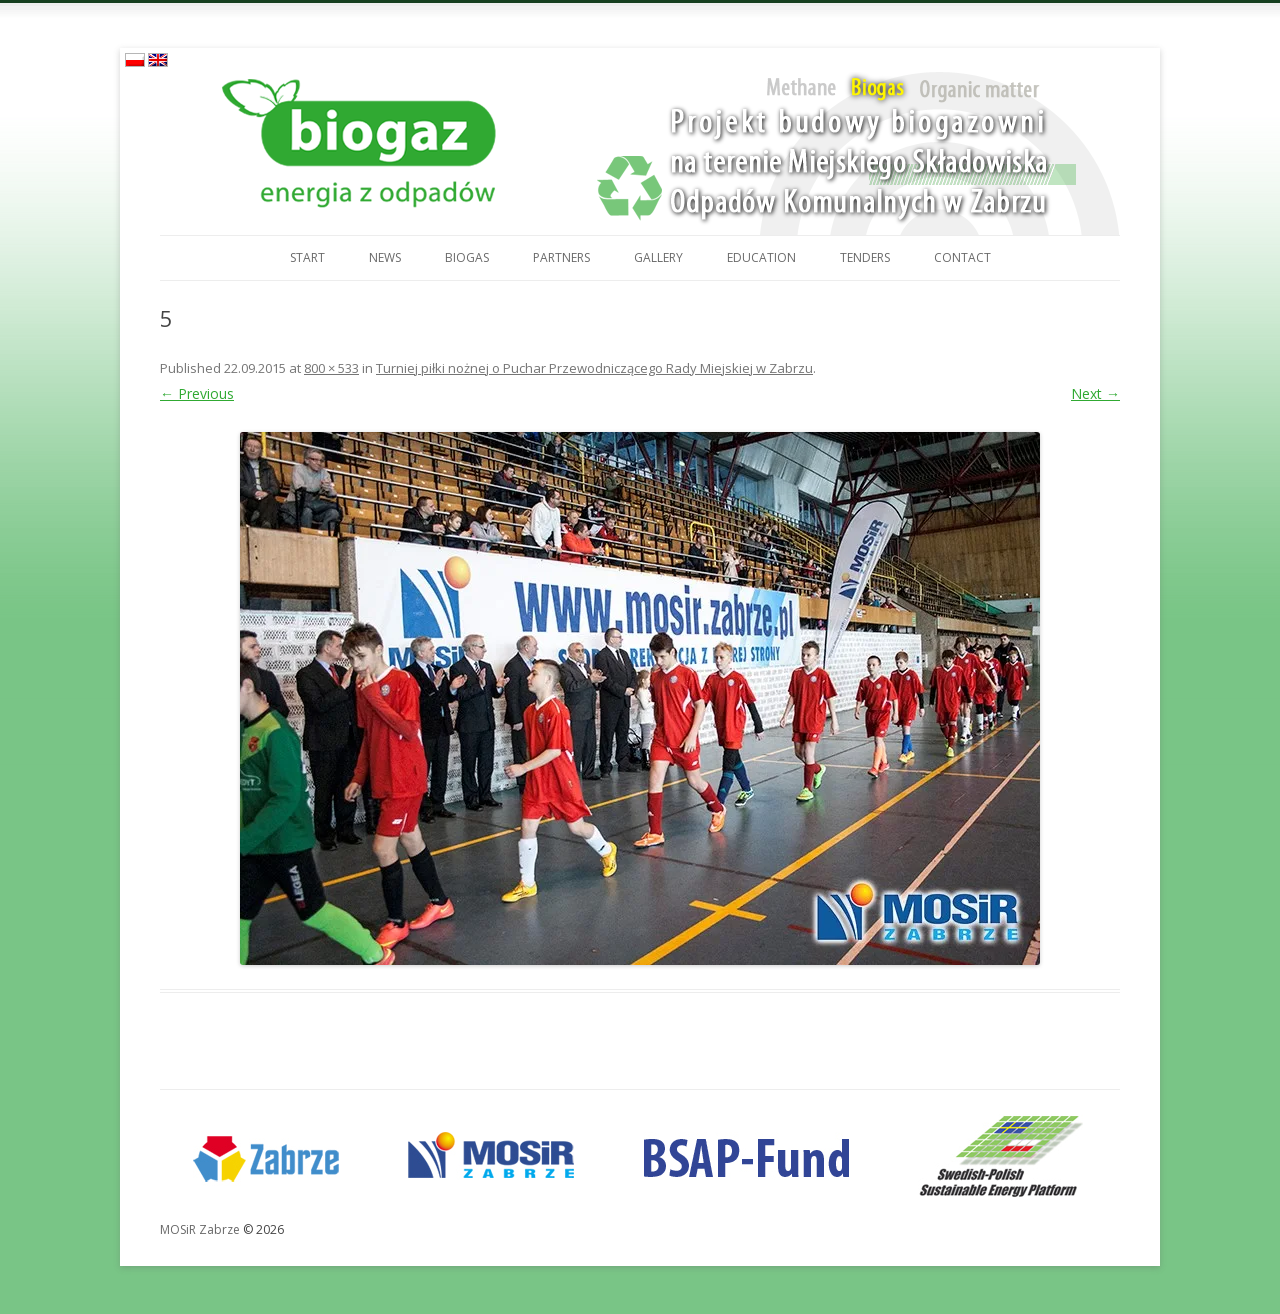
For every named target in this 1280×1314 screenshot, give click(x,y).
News (385, 257)
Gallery (658, 257)
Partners (561, 257)
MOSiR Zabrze (200, 1229)
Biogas (467, 257)
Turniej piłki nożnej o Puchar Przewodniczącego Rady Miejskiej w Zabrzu (594, 368)
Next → (1095, 393)
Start (307, 257)
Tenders (865, 257)
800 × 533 (331, 368)
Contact (962, 257)
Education (761, 257)
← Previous (197, 393)
